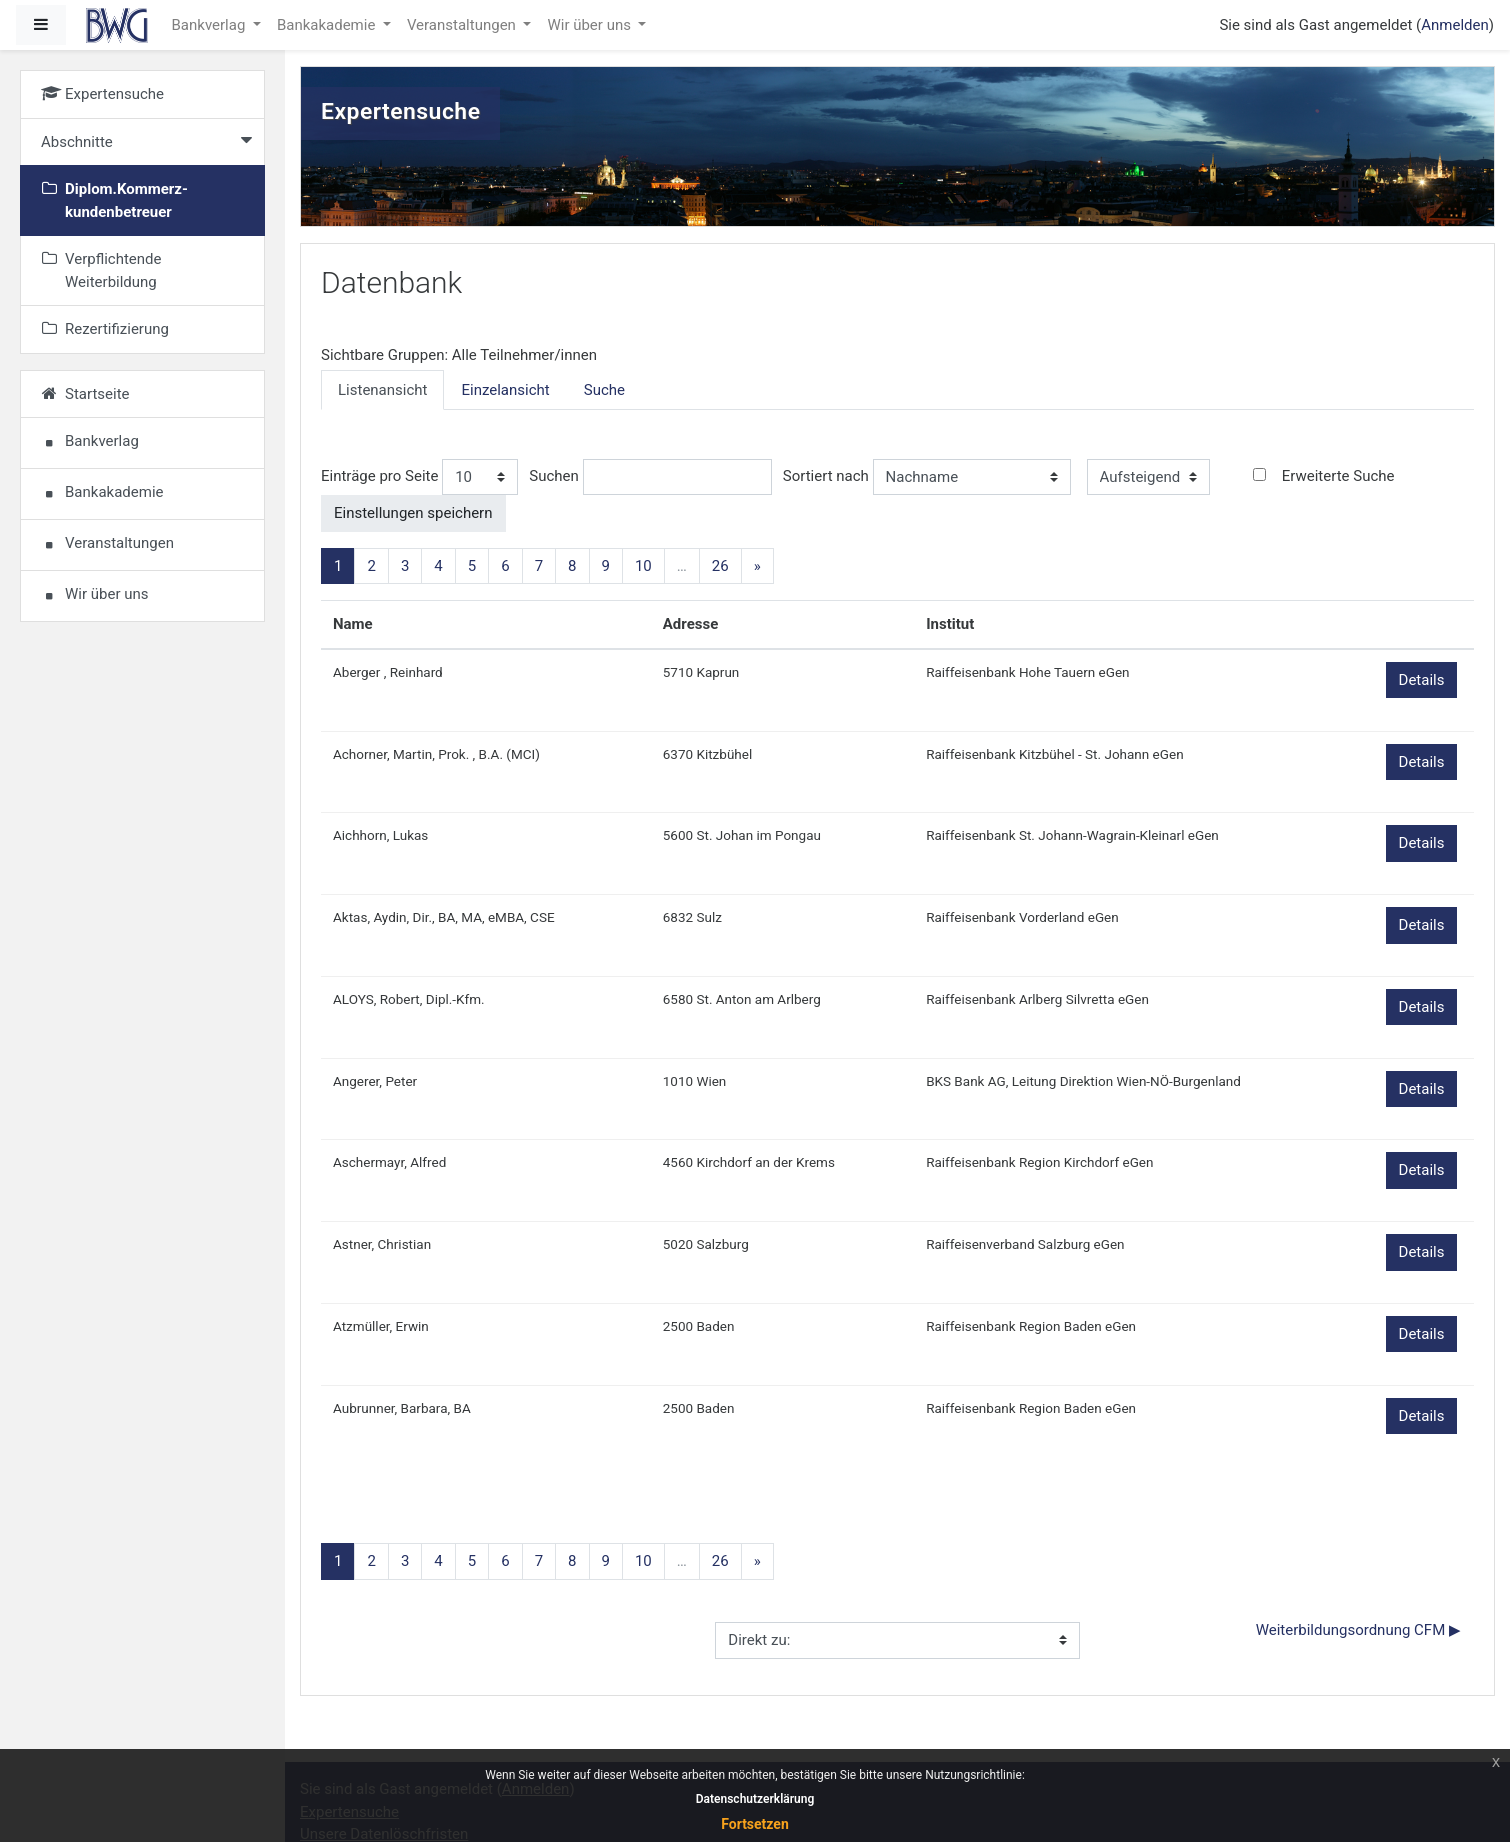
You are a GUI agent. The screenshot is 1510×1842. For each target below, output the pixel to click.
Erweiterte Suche (1338, 476)
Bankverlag (211, 25)
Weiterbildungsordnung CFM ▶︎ (1358, 1630)
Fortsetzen (755, 1824)
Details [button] (1422, 680)
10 (643, 566)
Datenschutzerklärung (755, 1799)
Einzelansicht (505, 390)
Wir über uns (590, 25)
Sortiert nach (826, 476)
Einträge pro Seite (379, 476)
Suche (604, 390)
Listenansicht (382, 390)
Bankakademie (328, 25)
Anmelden (1455, 25)
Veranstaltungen (463, 25)
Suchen (554, 476)
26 (720, 566)
